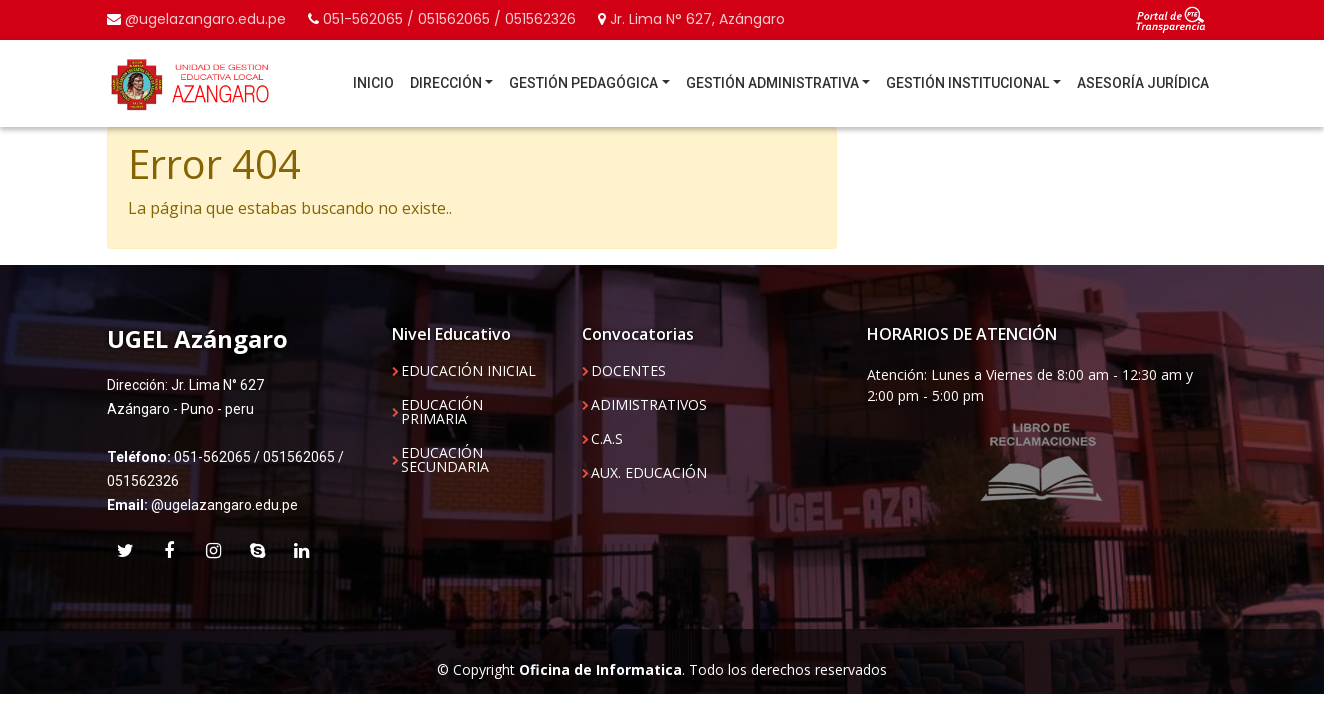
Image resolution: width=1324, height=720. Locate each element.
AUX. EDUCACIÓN (649, 473)
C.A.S (607, 439)
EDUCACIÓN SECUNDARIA (445, 460)
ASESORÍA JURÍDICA (1143, 83)
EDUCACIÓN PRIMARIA (442, 412)
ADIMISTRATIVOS (649, 405)
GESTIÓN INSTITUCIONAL (967, 83)
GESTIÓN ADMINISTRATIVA (772, 83)
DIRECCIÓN (446, 83)
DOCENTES (628, 371)
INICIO (373, 83)
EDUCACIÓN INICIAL (468, 371)
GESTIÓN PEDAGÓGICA (583, 83)
